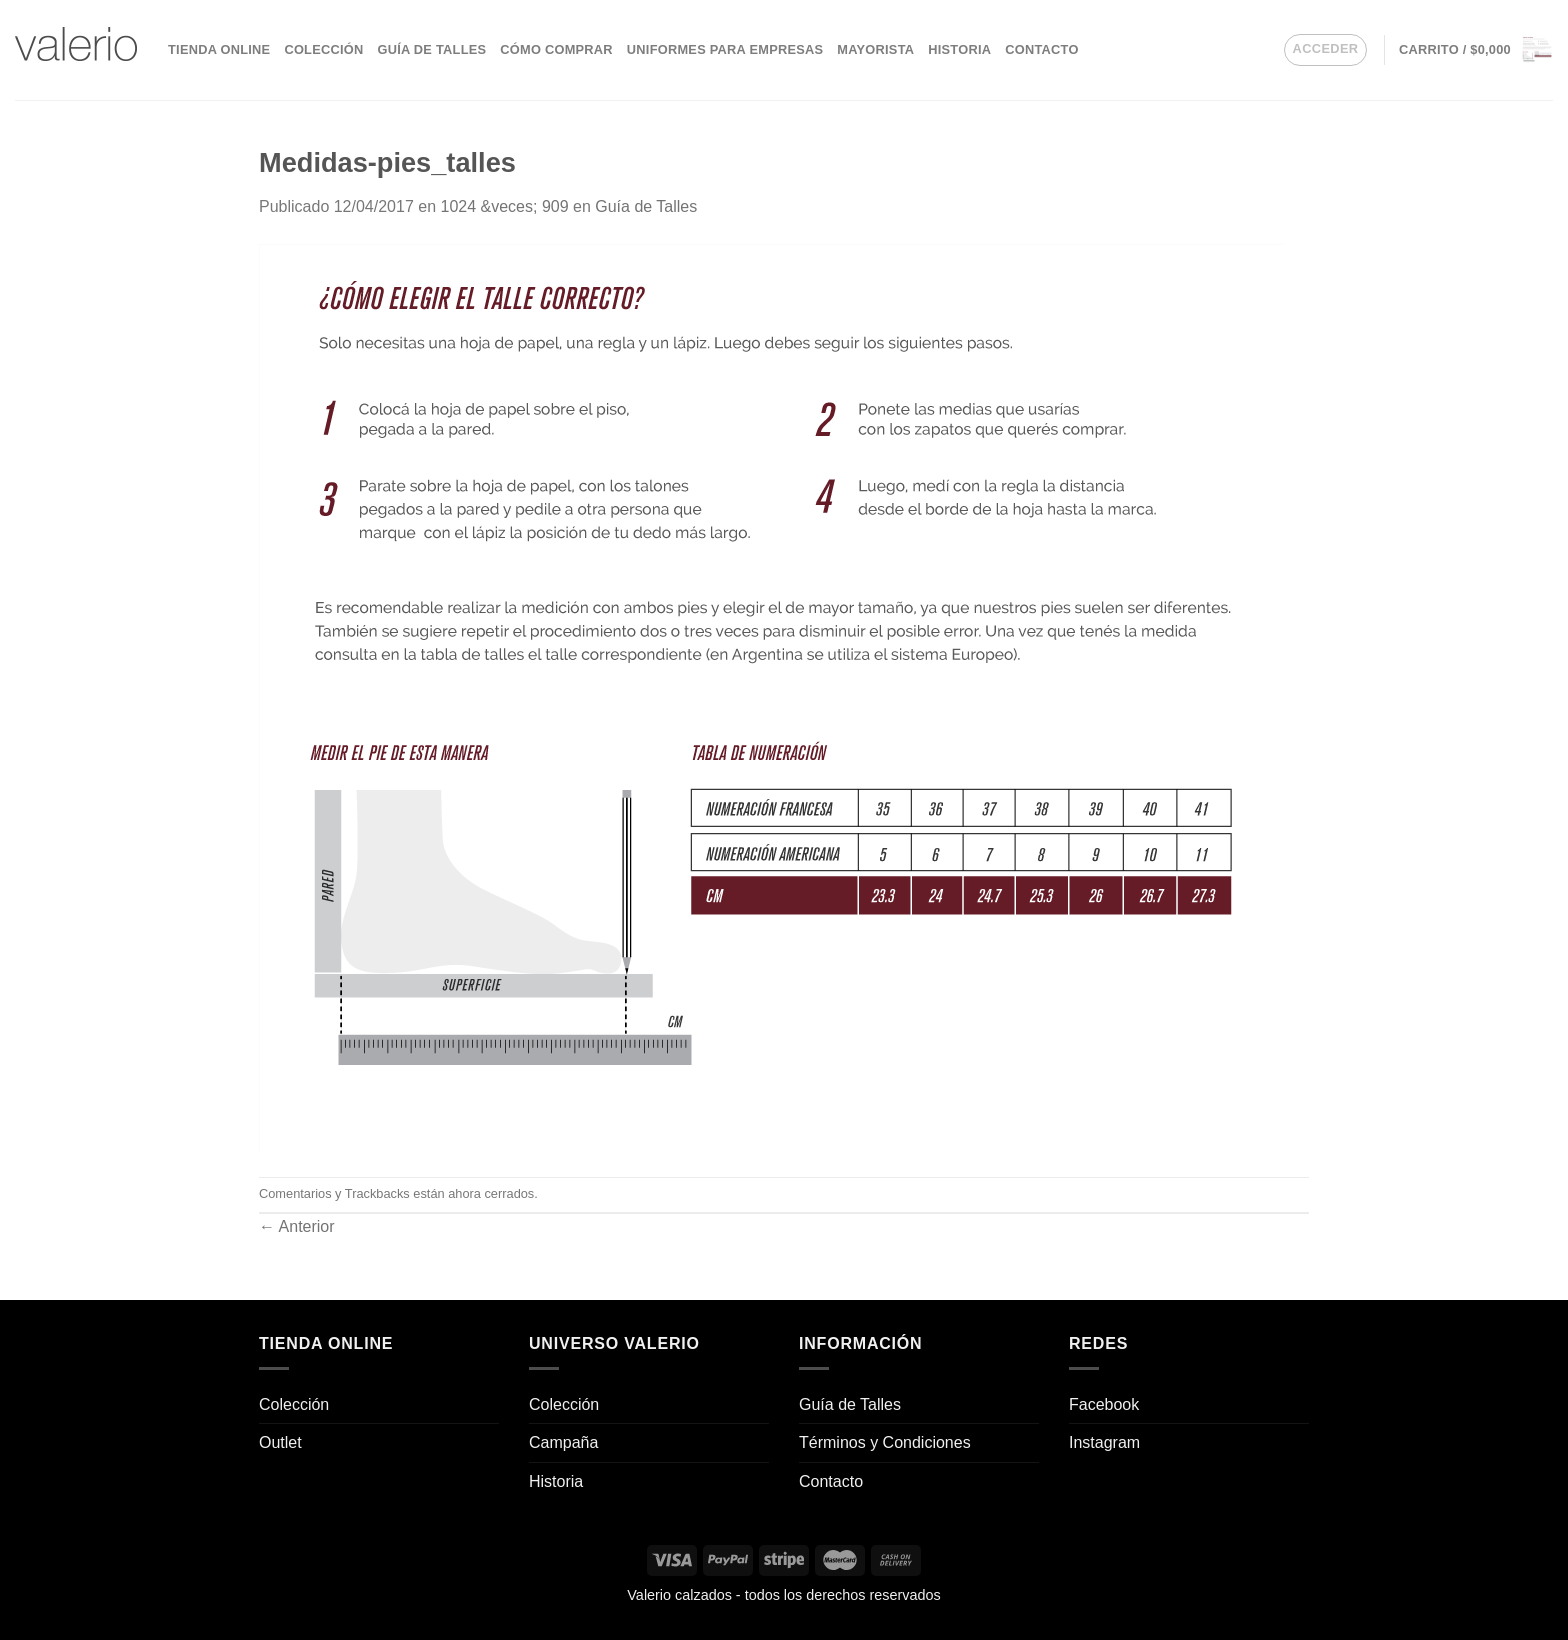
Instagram (1104, 1442)
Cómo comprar (556, 49)
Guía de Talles (431, 49)
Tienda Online (219, 49)
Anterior (297, 1226)
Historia (959, 49)
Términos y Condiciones (885, 1442)
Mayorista (875, 49)
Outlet (280, 1442)
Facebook (1104, 1404)
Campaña (563, 1442)
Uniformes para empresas (725, 49)
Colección (323, 49)
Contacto (1041, 49)
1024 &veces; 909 (504, 206)
